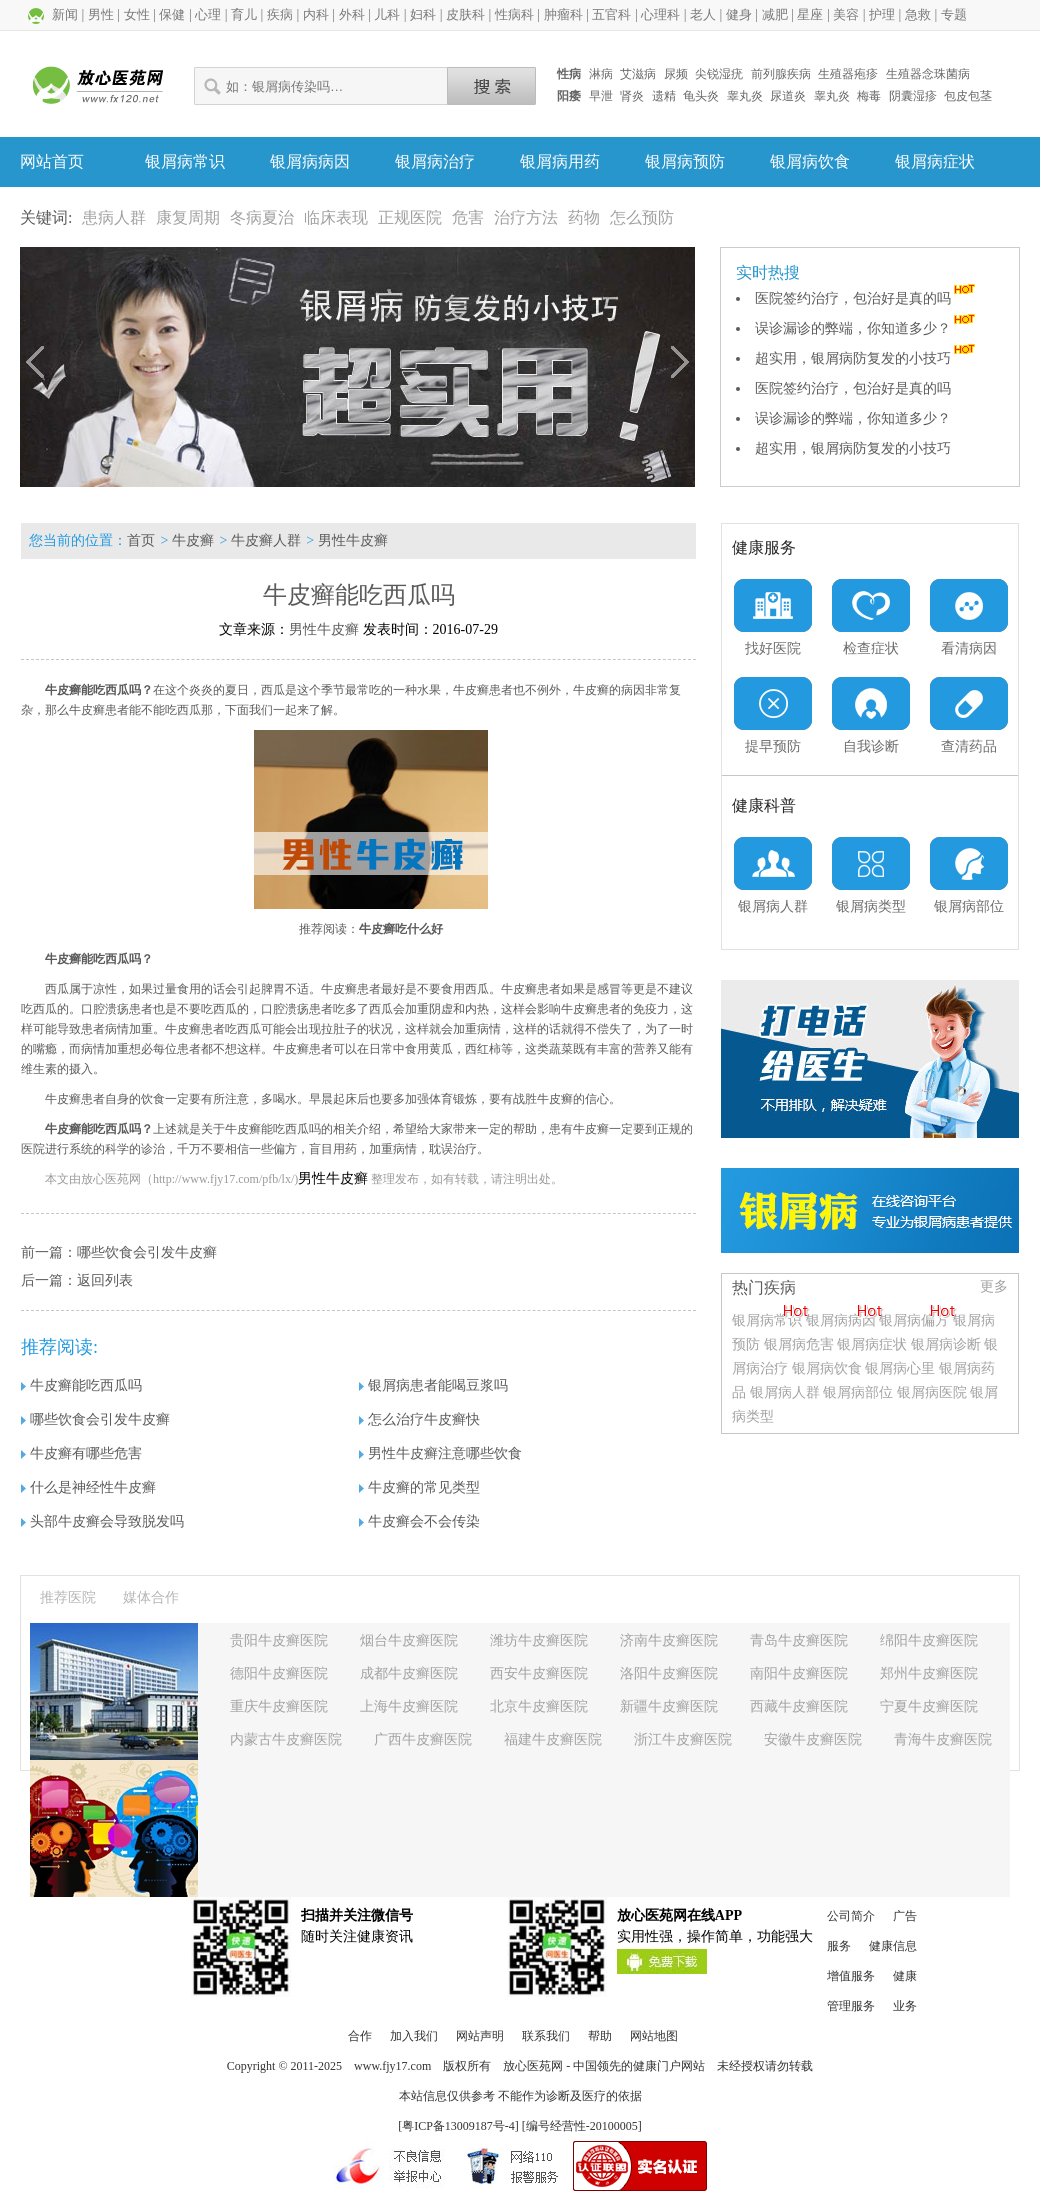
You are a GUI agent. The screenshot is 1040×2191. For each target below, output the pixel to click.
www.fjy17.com (392, 2066)
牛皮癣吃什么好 (401, 929)
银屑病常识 (185, 161)
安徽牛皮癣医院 (813, 1739)
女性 (137, 14)
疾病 (280, 14)
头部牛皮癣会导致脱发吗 (102, 1521)
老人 (703, 14)
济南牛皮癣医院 (669, 1640)
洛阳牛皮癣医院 (669, 1673)
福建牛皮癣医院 (553, 1739)
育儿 (244, 14)
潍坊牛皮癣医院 (539, 1640)
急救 (918, 14)
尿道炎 (788, 96)
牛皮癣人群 (266, 540)
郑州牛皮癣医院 (929, 1673)
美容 (846, 14)
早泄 (601, 96)
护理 (882, 14)
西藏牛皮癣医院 (799, 1706)
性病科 (514, 14)
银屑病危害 (799, 1344)
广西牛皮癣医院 (423, 1739)
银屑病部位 (858, 1392)
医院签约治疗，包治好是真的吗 (867, 298)
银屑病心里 (900, 1368)
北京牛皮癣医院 (539, 1706)
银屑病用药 (560, 161)
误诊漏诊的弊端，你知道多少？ (867, 328)
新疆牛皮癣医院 (669, 1706)
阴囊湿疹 (913, 96)
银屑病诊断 (946, 1344)
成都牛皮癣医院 (409, 1673)
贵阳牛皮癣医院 (279, 1640)
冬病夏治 (262, 217)
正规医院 (410, 217)
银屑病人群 (787, 1392)
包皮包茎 (968, 96)
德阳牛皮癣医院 (279, 1673)
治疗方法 (526, 217)
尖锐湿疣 (719, 74)
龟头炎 (701, 96)
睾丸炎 (745, 96)
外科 (352, 14)
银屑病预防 (685, 161)
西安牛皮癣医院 (539, 1673)
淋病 (601, 74)
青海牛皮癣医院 (943, 1739)
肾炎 (632, 96)
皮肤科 (465, 14)
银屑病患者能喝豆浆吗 (433, 1385)
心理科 (660, 14)
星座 (810, 14)
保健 (172, 14)
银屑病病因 (310, 161)
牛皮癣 (193, 540)
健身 (739, 14)
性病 (569, 74)
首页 (141, 540)
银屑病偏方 (914, 1320)
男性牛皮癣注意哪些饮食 (440, 1453)
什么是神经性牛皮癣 (88, 1487)
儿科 (387, 14)
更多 (994, 1286)
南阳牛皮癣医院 (799, 1673)
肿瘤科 (563, 14)
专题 (954, 14)
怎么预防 (642, 217)
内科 (316, 14)
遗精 (664, 96)
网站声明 (480, 2036)
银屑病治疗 (435, 161)
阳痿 (569, 96)
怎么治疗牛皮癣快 (419, 1419)
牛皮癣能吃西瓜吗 (81, 1385)
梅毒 (869, 96)
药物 (584, 217)
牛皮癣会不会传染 (419, 1521)
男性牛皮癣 (353, 540)
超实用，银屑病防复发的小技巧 (867, 358)
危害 (468, 217)
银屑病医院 (932, 1392)
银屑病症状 (935, 161)
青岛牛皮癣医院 (799, 1640)
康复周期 (188, 217)
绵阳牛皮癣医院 (929, 1640)
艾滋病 (638, 74)
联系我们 (546, 2036)
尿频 (676, 74)
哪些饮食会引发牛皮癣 (147, 1252)
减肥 (775, 14)
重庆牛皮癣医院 (279, 1706)
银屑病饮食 (810, 161)
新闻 (65, 14)
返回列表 (105, 1280)
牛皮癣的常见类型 (419, 1487)
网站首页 (52, 161)
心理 (208, 14)
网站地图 (654, 2036)
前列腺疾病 (781, 74)
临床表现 (336, 217)
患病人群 (114, 217)
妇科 (423, 14)
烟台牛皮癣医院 (409, 1640)
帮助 (600, 2036)
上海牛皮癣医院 (409, 1706)
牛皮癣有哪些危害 (81, 1453)
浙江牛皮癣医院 (683, 1739)
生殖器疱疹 (848, 74)
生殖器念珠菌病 (928, 74)
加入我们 (414, 2036)
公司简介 (851, 1916)
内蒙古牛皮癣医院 (286, 1739)
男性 (101, 14)
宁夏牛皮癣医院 (929, 1706)
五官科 (611, 14)
